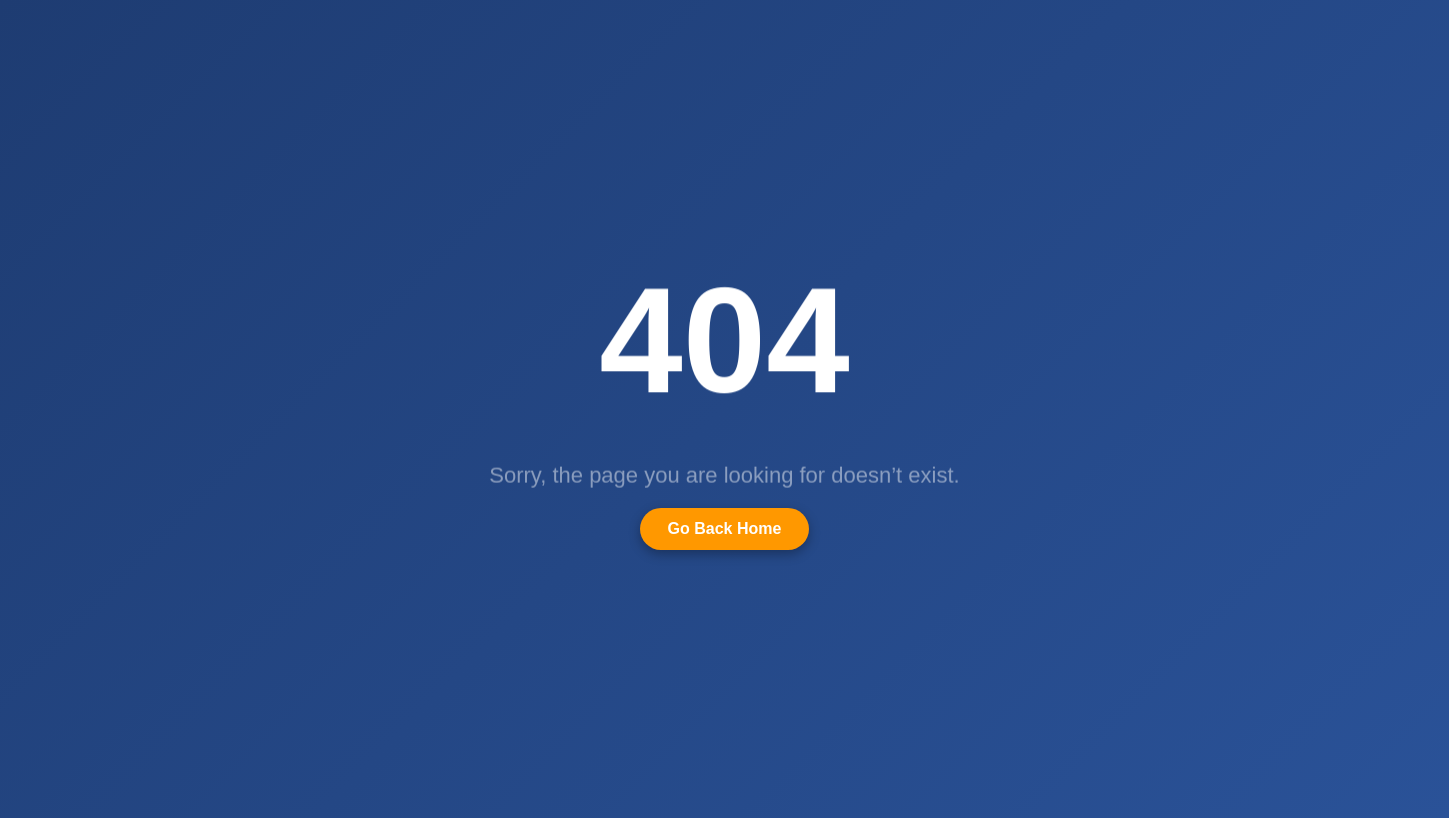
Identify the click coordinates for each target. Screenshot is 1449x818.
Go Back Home (725, 528)
